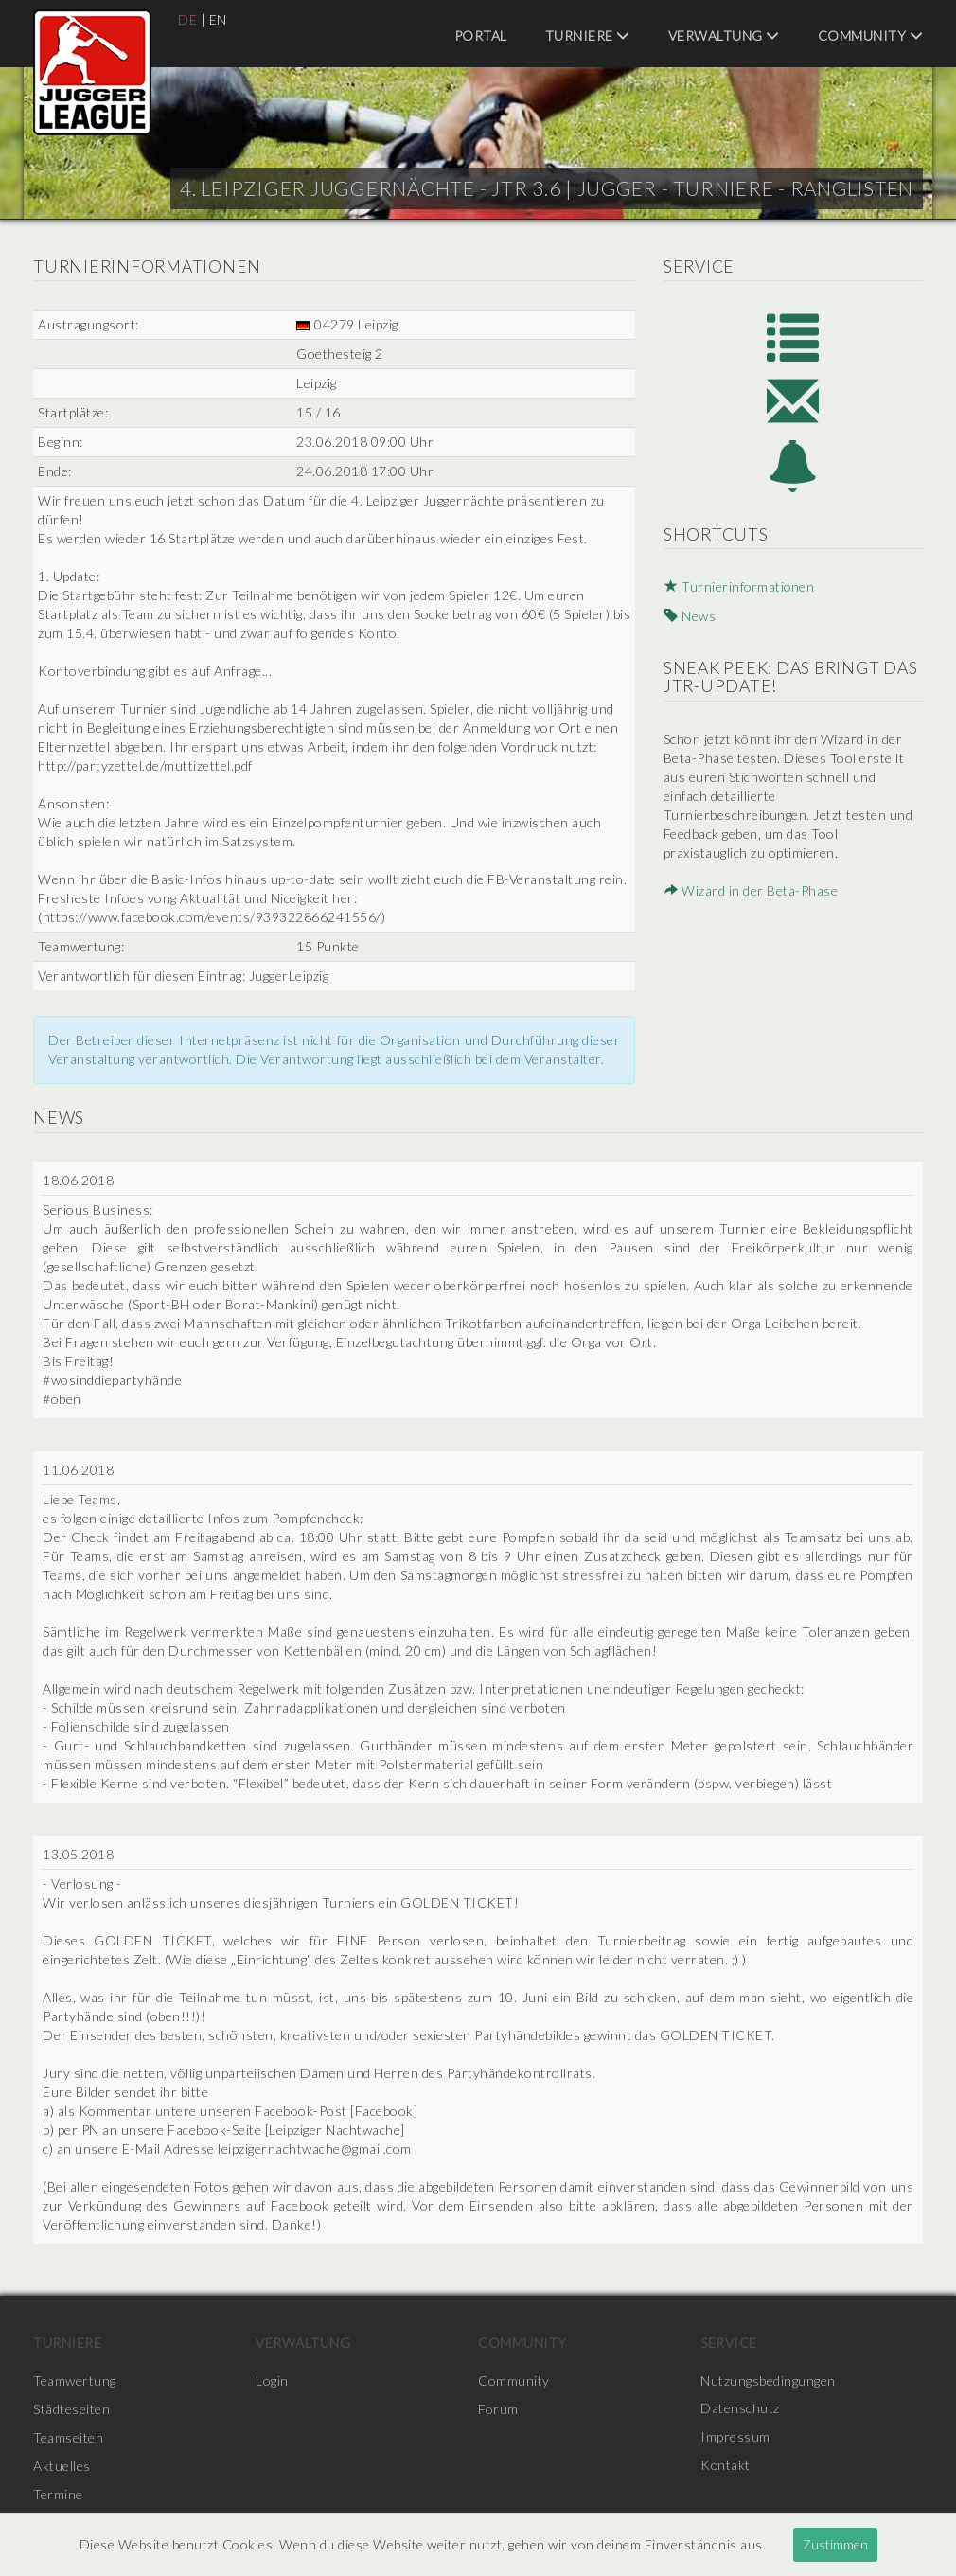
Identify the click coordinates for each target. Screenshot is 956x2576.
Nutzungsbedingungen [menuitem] (768, 2380)
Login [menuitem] (272, 2380)
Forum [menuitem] (498, 2409)
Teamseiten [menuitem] (68, 2437)
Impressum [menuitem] (735, 2437)
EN (218, 19)
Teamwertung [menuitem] (74, 2380)
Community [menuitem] (871, 35)
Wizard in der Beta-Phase (750, 891)
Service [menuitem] (728, 2343)
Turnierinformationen (739, 589)
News (689, 618)
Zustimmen (835, 2544)
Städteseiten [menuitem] (71, 2409)
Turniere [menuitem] (587, 35)
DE (187, 19)
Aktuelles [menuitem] (62, 2466)
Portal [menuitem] (480, 35)
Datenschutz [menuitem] (740, 2409)
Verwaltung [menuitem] (724, 35)
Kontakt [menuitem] (726, 2466)
